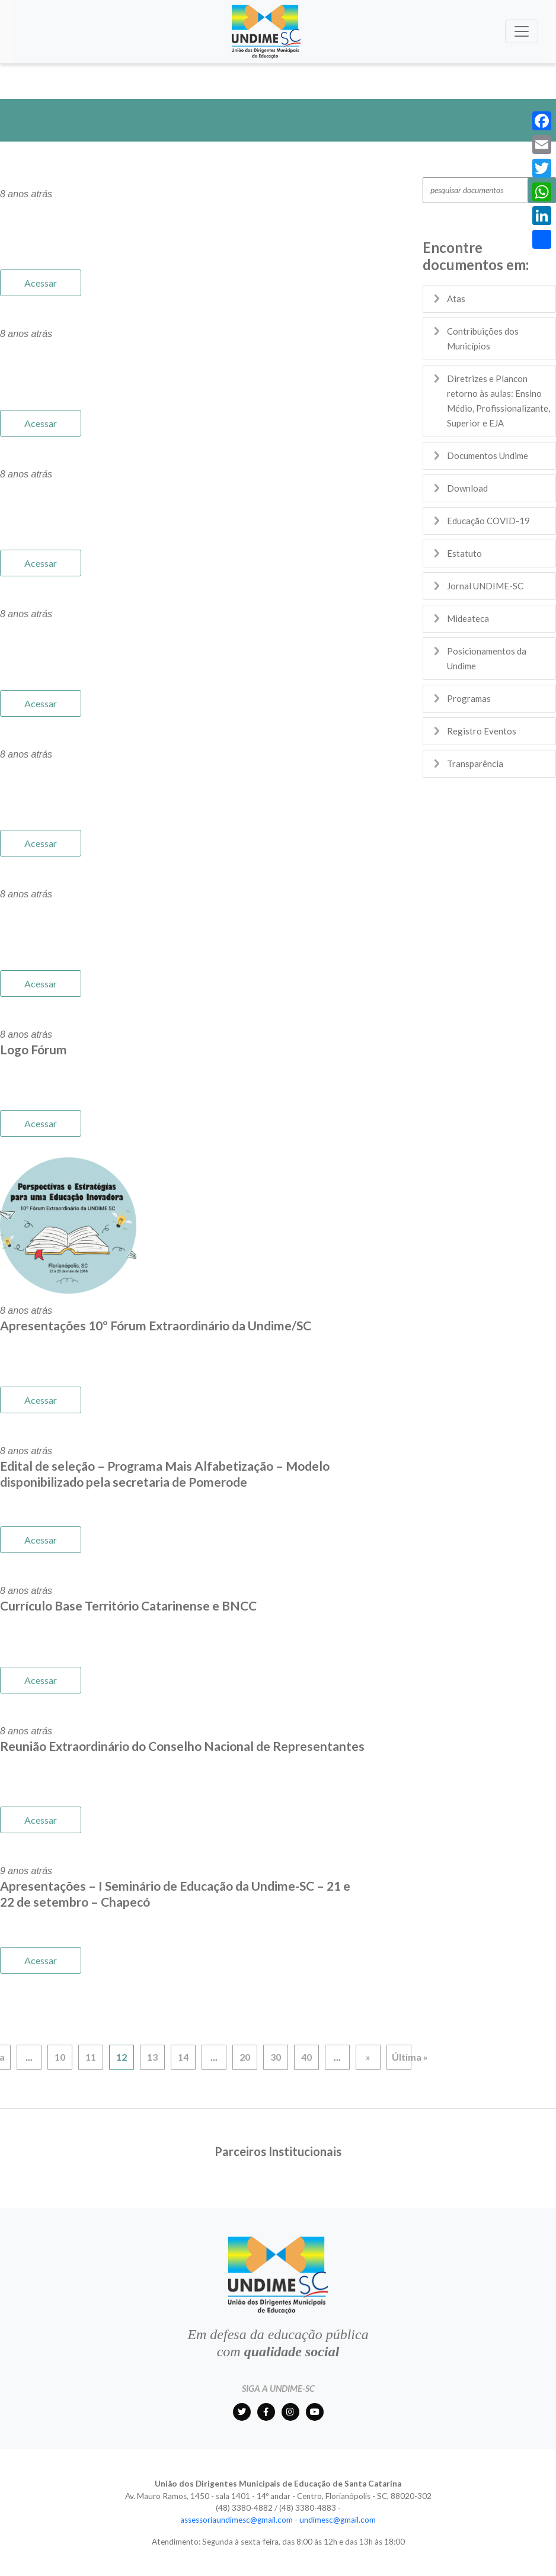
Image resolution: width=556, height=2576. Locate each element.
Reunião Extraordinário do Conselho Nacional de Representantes (182, 1745)
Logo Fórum (33, 1049)
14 (183, 2056)
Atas (456, 298)
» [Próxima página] (368, 2056)
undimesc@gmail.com (337, 2519)
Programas (469, 698)
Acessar (40, 282)
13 (152, 2056)
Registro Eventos (481, 731)
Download (467, 488)
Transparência (475, 763)
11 (90, 2056)
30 (275, 2056)
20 (244, 2056)
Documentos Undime (487, 455)
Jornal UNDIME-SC (485, 585)
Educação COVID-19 (488, 520)
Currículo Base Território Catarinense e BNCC (128, 1605)
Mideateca (468, 618)
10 (60, 2056)
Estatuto (464, 553)
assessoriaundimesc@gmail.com (236, 2519)
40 (306, 2056)
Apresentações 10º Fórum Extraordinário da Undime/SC (155, 1325)
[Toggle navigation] (521, 31)
